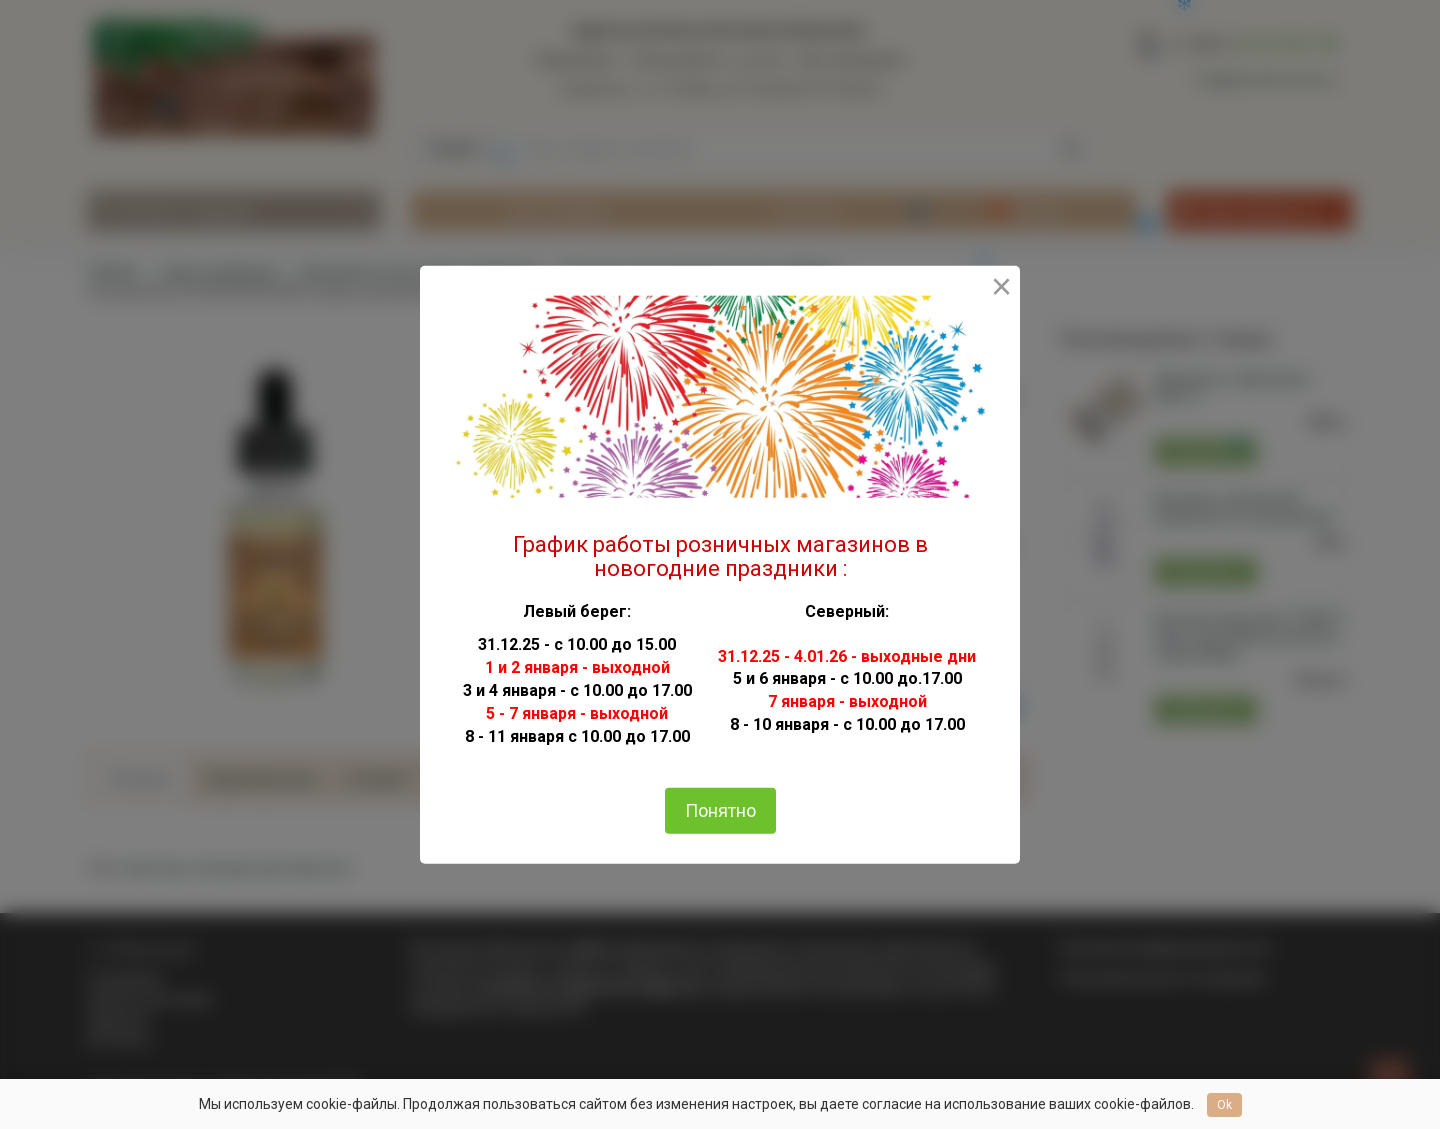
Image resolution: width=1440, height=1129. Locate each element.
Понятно (720, 810)
